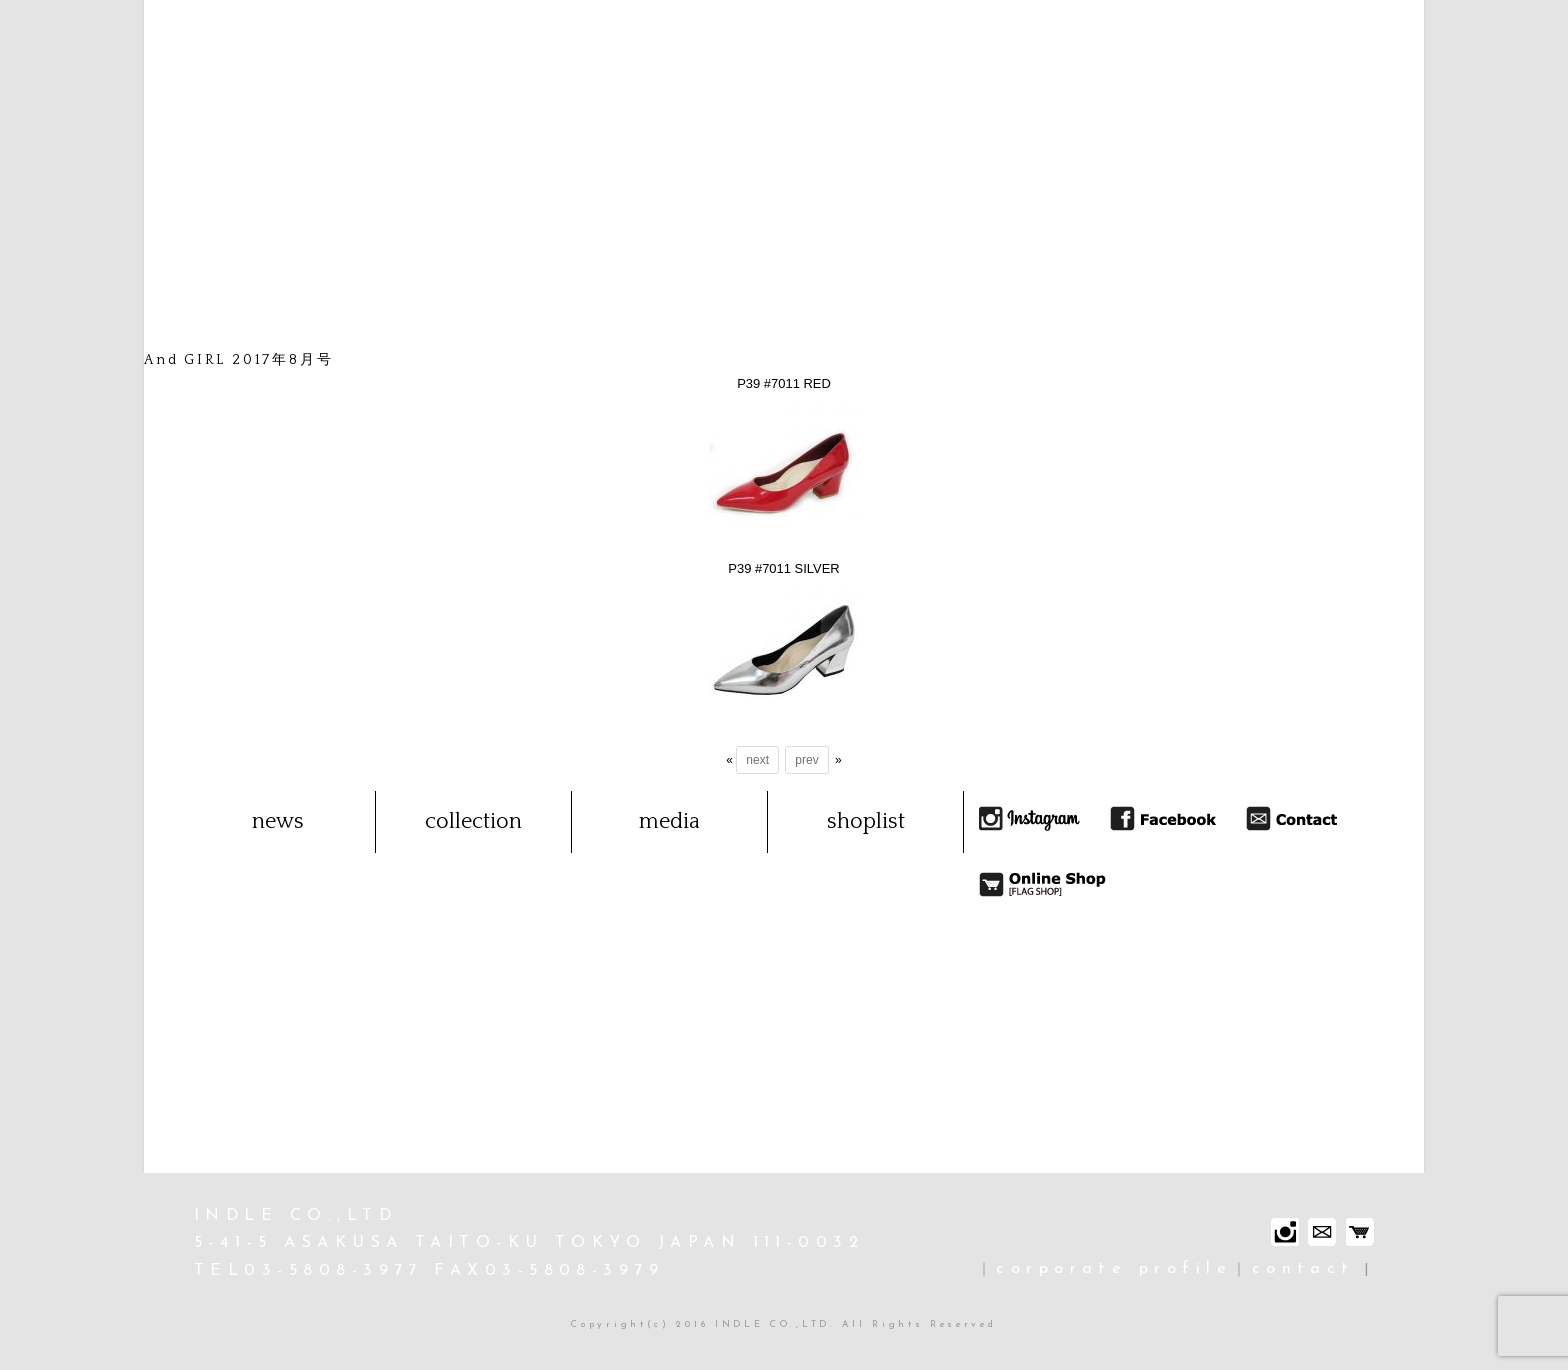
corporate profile (1114, 1269)
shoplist (866, 821)
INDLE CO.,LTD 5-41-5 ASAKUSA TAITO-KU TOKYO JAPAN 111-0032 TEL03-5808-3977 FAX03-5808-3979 (529, 1244)
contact (1303, 1269)
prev (806, 760)
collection (473, 821)
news (278, 821)
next (757, 760)
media (669, 821)
